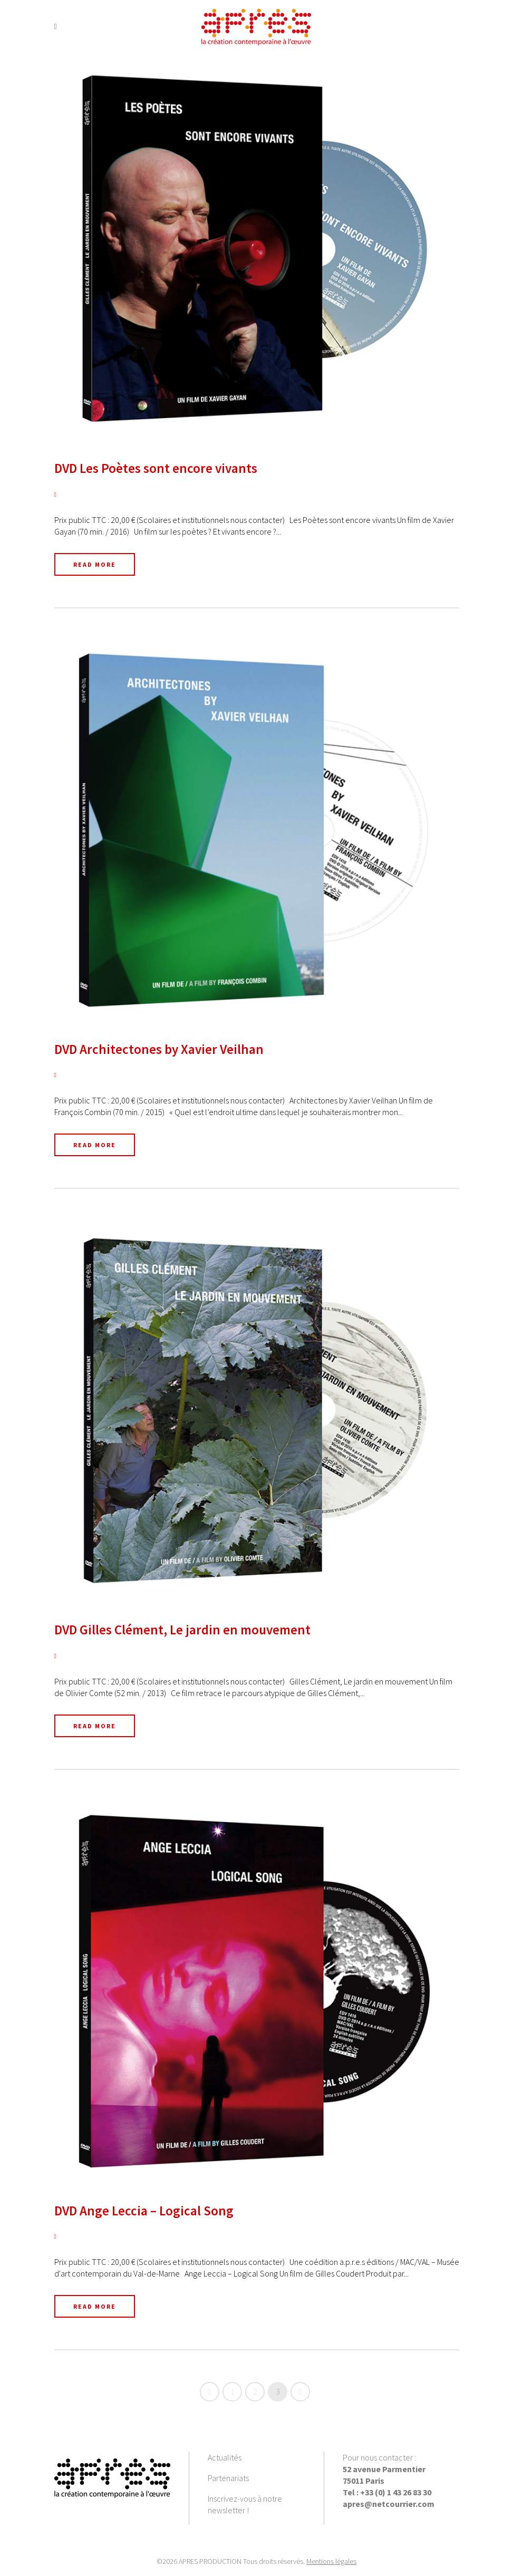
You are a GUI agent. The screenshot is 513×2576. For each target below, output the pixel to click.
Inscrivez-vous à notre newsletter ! (245, 2504)
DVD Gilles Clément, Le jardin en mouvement (182, 1629)
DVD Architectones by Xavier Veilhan (159, 1049)
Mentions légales (331, 2561)
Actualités (224, 2457)
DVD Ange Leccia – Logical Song (144, 2210)
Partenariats (228, 2478)
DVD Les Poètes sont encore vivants (155, 468)
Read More (94, 564)
